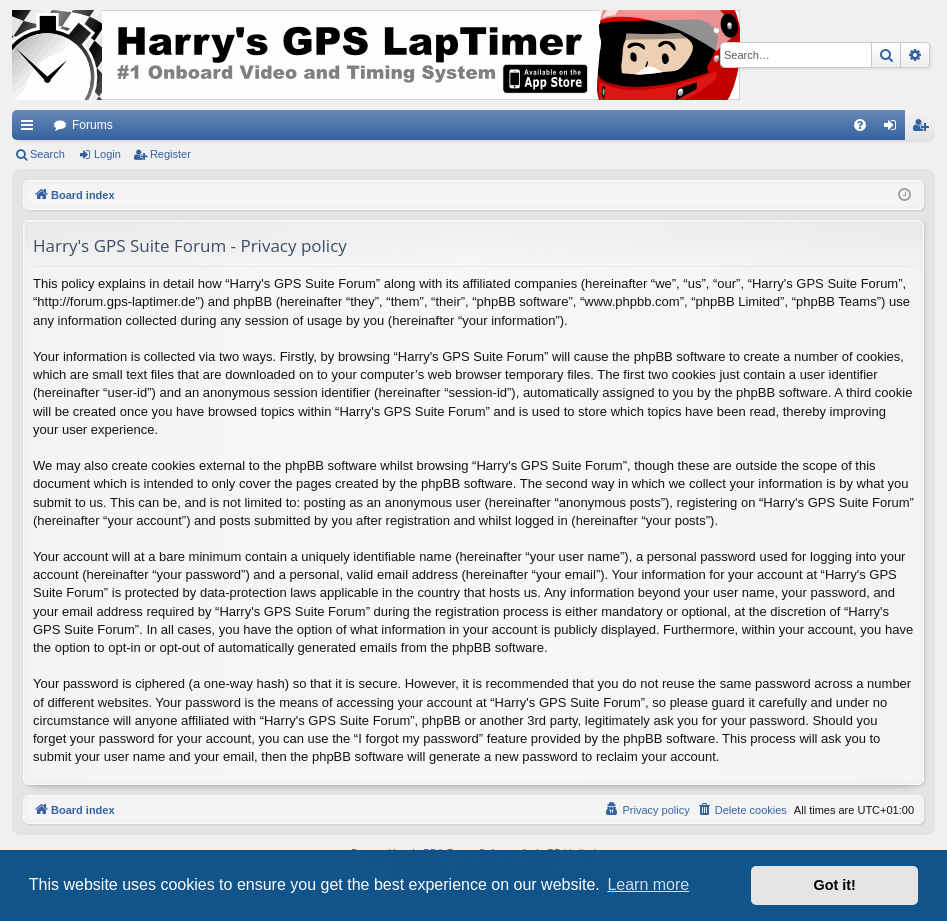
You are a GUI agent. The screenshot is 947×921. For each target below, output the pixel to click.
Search (47, 154)
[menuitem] (860, 125)
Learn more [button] (648, 884)
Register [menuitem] (924, 129)
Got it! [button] (835, 885)
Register (170, 154)
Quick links (31, 129)
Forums (92, 125)
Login (107, 154)
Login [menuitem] (894, 129)
